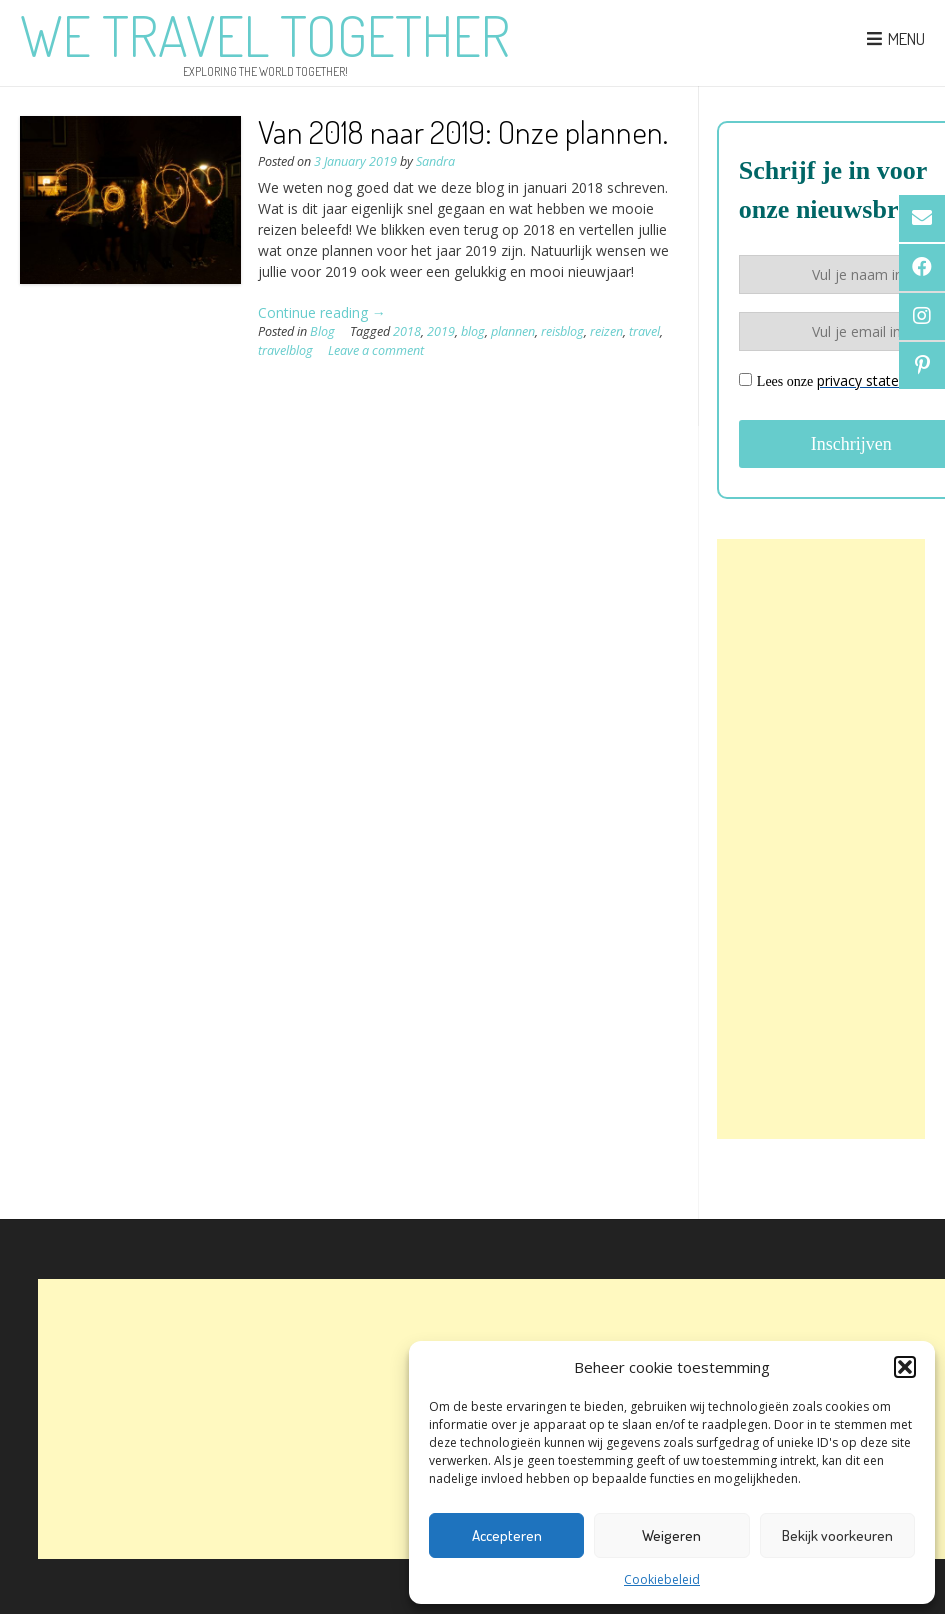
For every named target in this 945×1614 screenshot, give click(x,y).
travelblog (285, 350)
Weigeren (671, 1535)
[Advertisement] (821, 839)
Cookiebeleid (662, 1579)
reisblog (562, 331)
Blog (322, 331)
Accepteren (507, 1535)
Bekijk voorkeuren (837, 1535)
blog (473, 331)
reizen (606, 331)
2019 (441, 331)
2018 (407, 331)
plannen (513, 331)
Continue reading (322, 312)
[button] (905, 1367)
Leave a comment (376, 350)
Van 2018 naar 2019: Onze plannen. (463, 131)
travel (644, 331)
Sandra (435, 161)
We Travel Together (265, 35)
